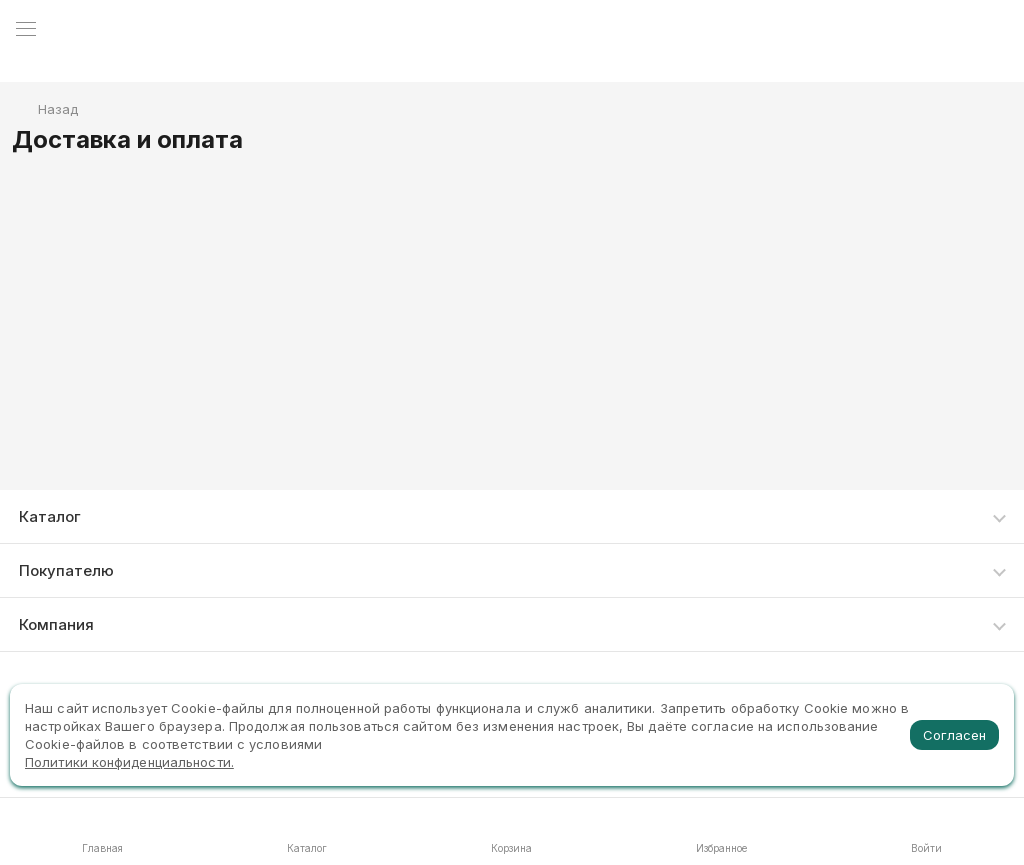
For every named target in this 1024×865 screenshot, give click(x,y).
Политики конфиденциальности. (129, 762)
